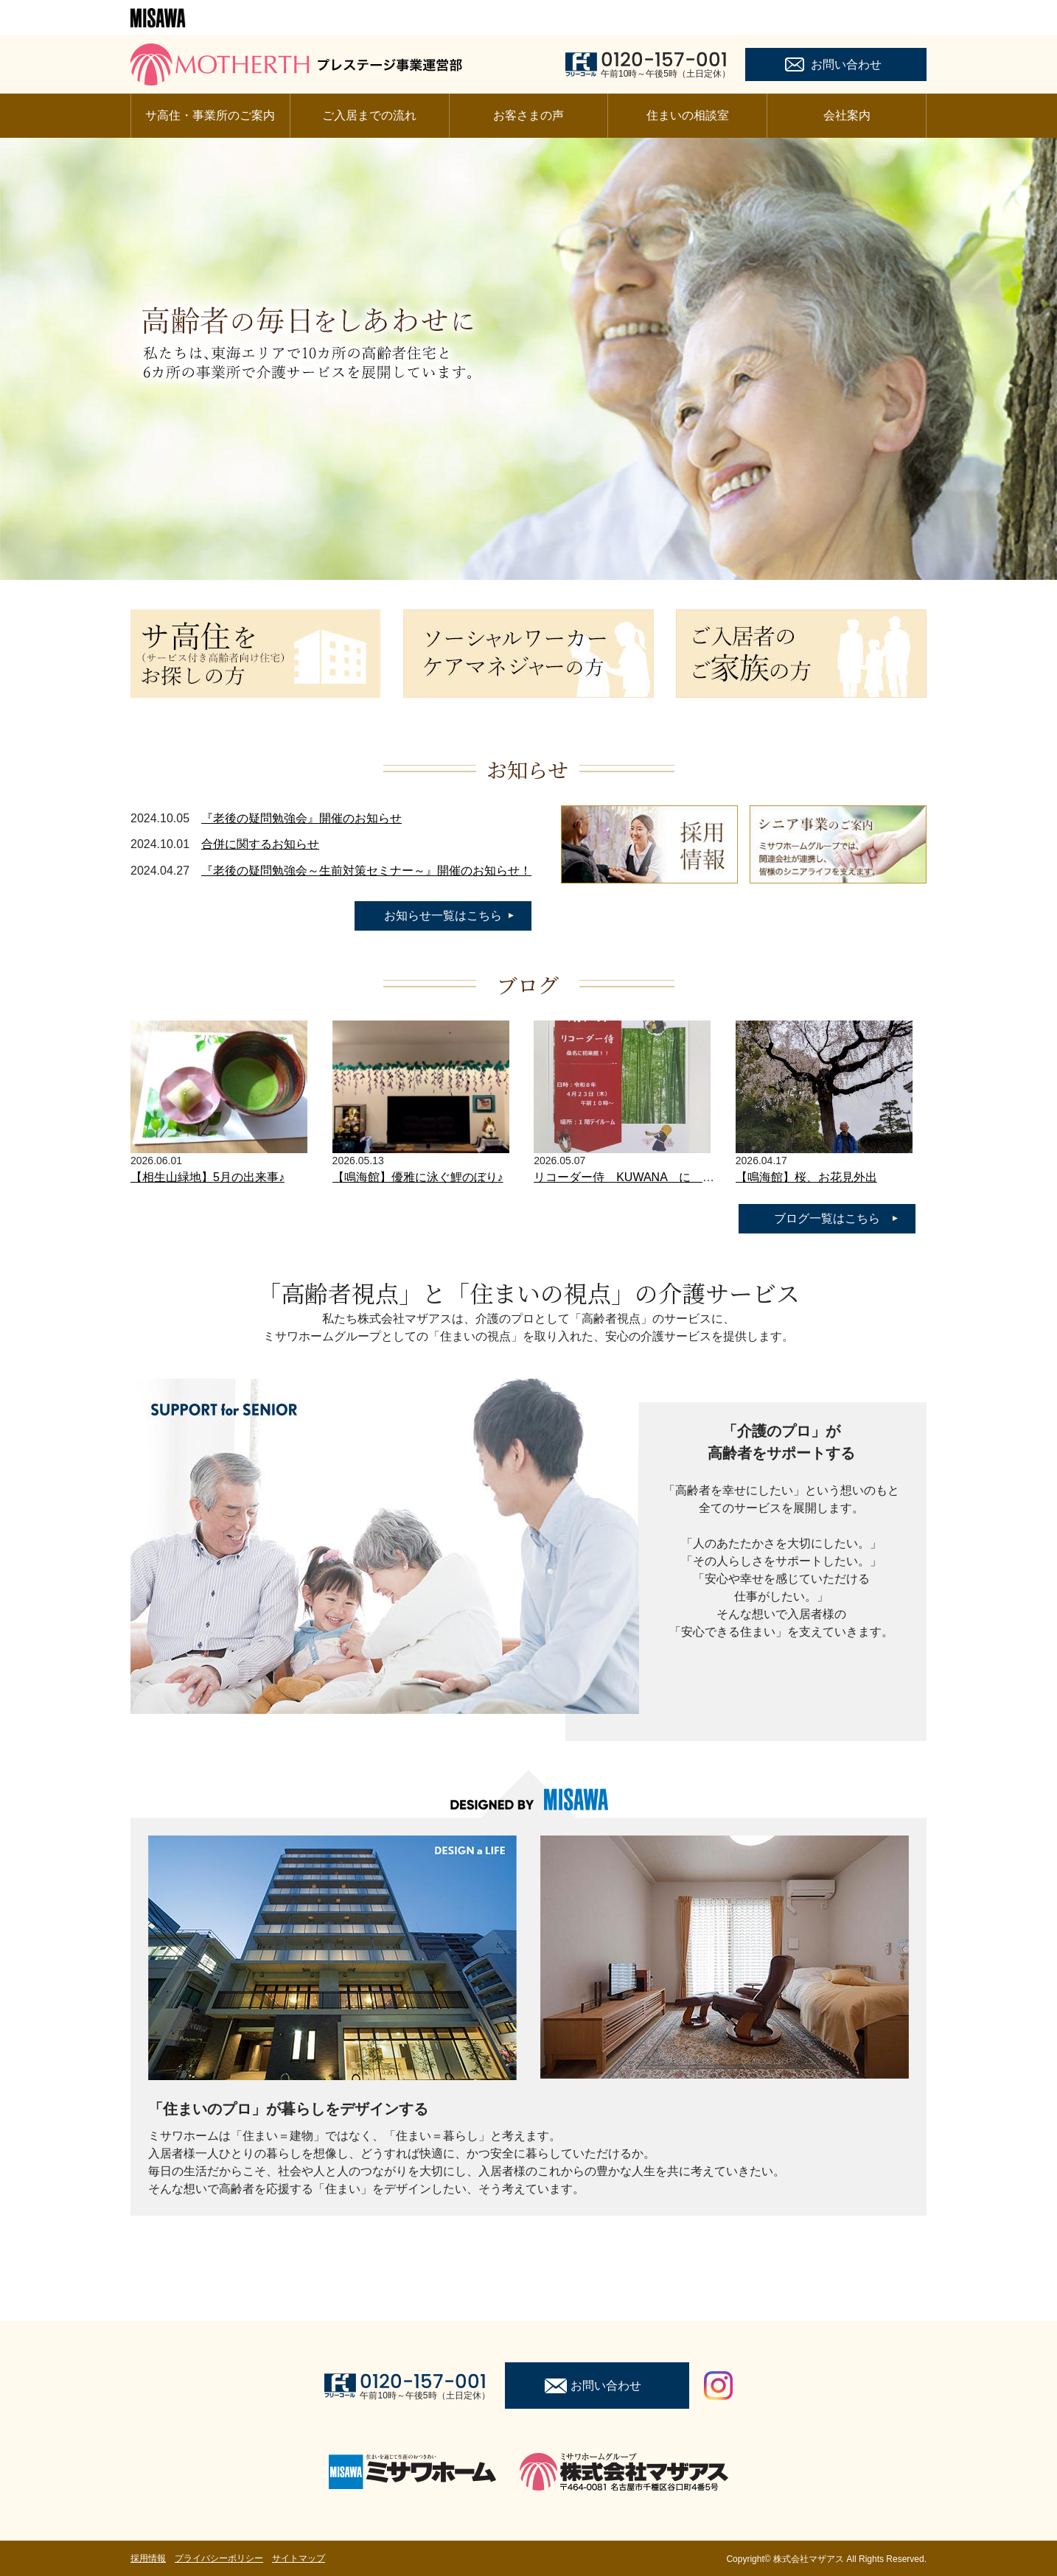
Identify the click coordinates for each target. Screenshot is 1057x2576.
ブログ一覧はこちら (827, 1218)
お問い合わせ (846, 64)
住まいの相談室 (687, 115)
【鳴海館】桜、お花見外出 (806, 1177)
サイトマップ (298, 2558)
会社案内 (847, 115)
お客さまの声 (528, 115)
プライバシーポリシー (219, 2558)
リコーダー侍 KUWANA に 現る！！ (642, 1177)
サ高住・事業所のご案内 (210, 115)
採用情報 (148, 2558)
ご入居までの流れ (369, 115)
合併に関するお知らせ (260, 844)
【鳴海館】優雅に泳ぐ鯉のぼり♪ (417, 1177)
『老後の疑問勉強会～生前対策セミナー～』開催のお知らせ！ (366, 870)
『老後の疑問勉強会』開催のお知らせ (301, 818)
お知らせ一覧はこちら (443, 915)
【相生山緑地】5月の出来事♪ (207, 1177)
